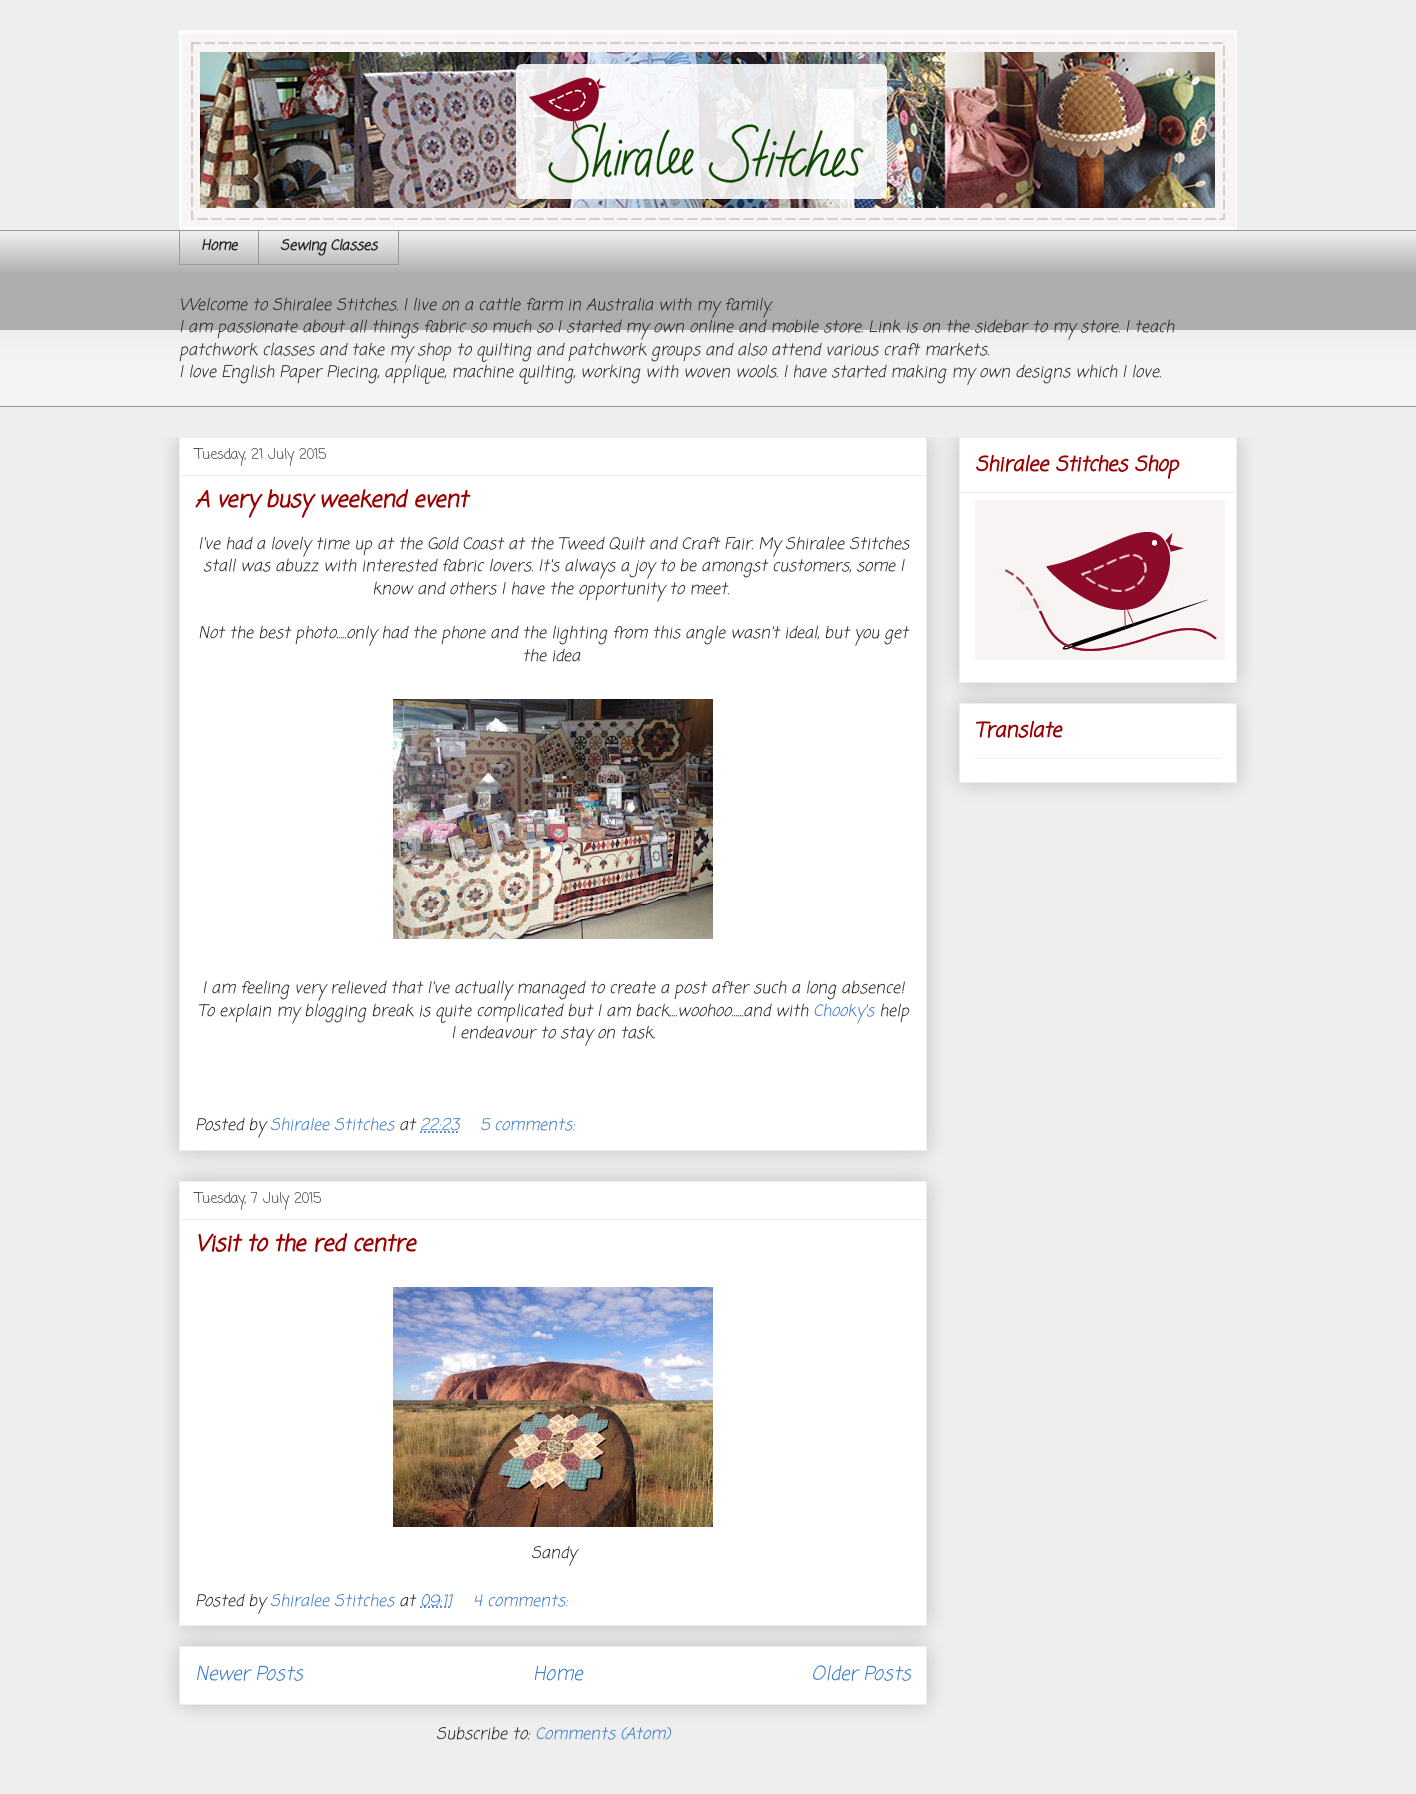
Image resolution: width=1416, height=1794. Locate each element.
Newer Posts (249, 1674)
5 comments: (530, 1126)
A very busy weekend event (331, 501)
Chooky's (846, 1012)
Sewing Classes (328, 246)
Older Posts (861, 1674)
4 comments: (523, 1602)
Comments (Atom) (602, 1735)
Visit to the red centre (305, 1245)
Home (219, 246)
